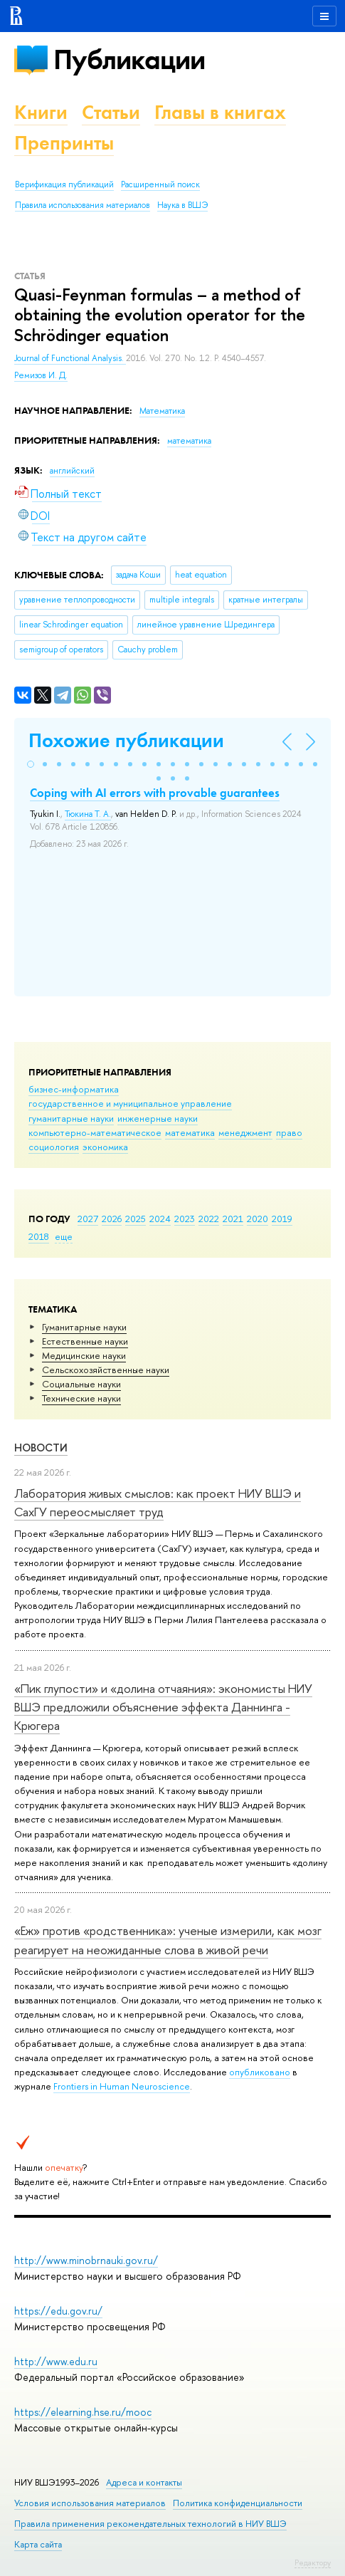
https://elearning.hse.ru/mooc (83, 2412)
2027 (88, 1218)
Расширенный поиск (160, 184)
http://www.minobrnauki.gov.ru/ (86, 2260)
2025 (135, 1218)
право (289, 1132)
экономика (105, 1146)
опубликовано (259, 2071)
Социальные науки (81, 1383)
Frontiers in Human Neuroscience (121, 2086)
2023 (184, 1218)
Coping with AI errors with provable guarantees (155, 793)
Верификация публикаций (64, 184)
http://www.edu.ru (55, 2361)
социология (53, 1146)
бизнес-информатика (73, 1089)
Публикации (129, 59)
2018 (38, 1236)
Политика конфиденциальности (237, 2503)
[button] (30, 764)
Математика (162, 411)
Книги (41, 112)
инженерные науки (157, 1118)
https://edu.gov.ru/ (58, 2310)
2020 (257, 1218)
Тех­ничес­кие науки (81, 1398)
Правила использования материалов (82, 205)
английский (72, 470)
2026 (112, 1218)
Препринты (64, 142)
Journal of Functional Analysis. (70, 358)
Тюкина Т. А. (88, 814)
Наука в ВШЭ (182, 205)
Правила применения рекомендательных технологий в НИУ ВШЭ (150, 2524)
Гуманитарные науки (84, 1326)
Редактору (312, 2562)
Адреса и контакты (144, 2482)
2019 (282, 1218)
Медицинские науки (84, 1355)
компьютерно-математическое (94, 1132)
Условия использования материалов (90, 2503)
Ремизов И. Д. (41, 375)
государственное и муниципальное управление (130, 1103)
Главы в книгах (220, 112)
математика (190, 1132)
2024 (160, 1218)
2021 (233, 1218)
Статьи (111, 112)
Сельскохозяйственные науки (105, 1369)
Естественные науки (85, 1341)
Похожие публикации (126, 740)
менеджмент (245, 1132)
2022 (208, 1218)
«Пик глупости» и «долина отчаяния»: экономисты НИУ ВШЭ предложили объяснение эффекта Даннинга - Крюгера (163, 1707)
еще (64, 1236)
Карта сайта (38, 2544)
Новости (41, 1447)
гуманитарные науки (71, 1118)
